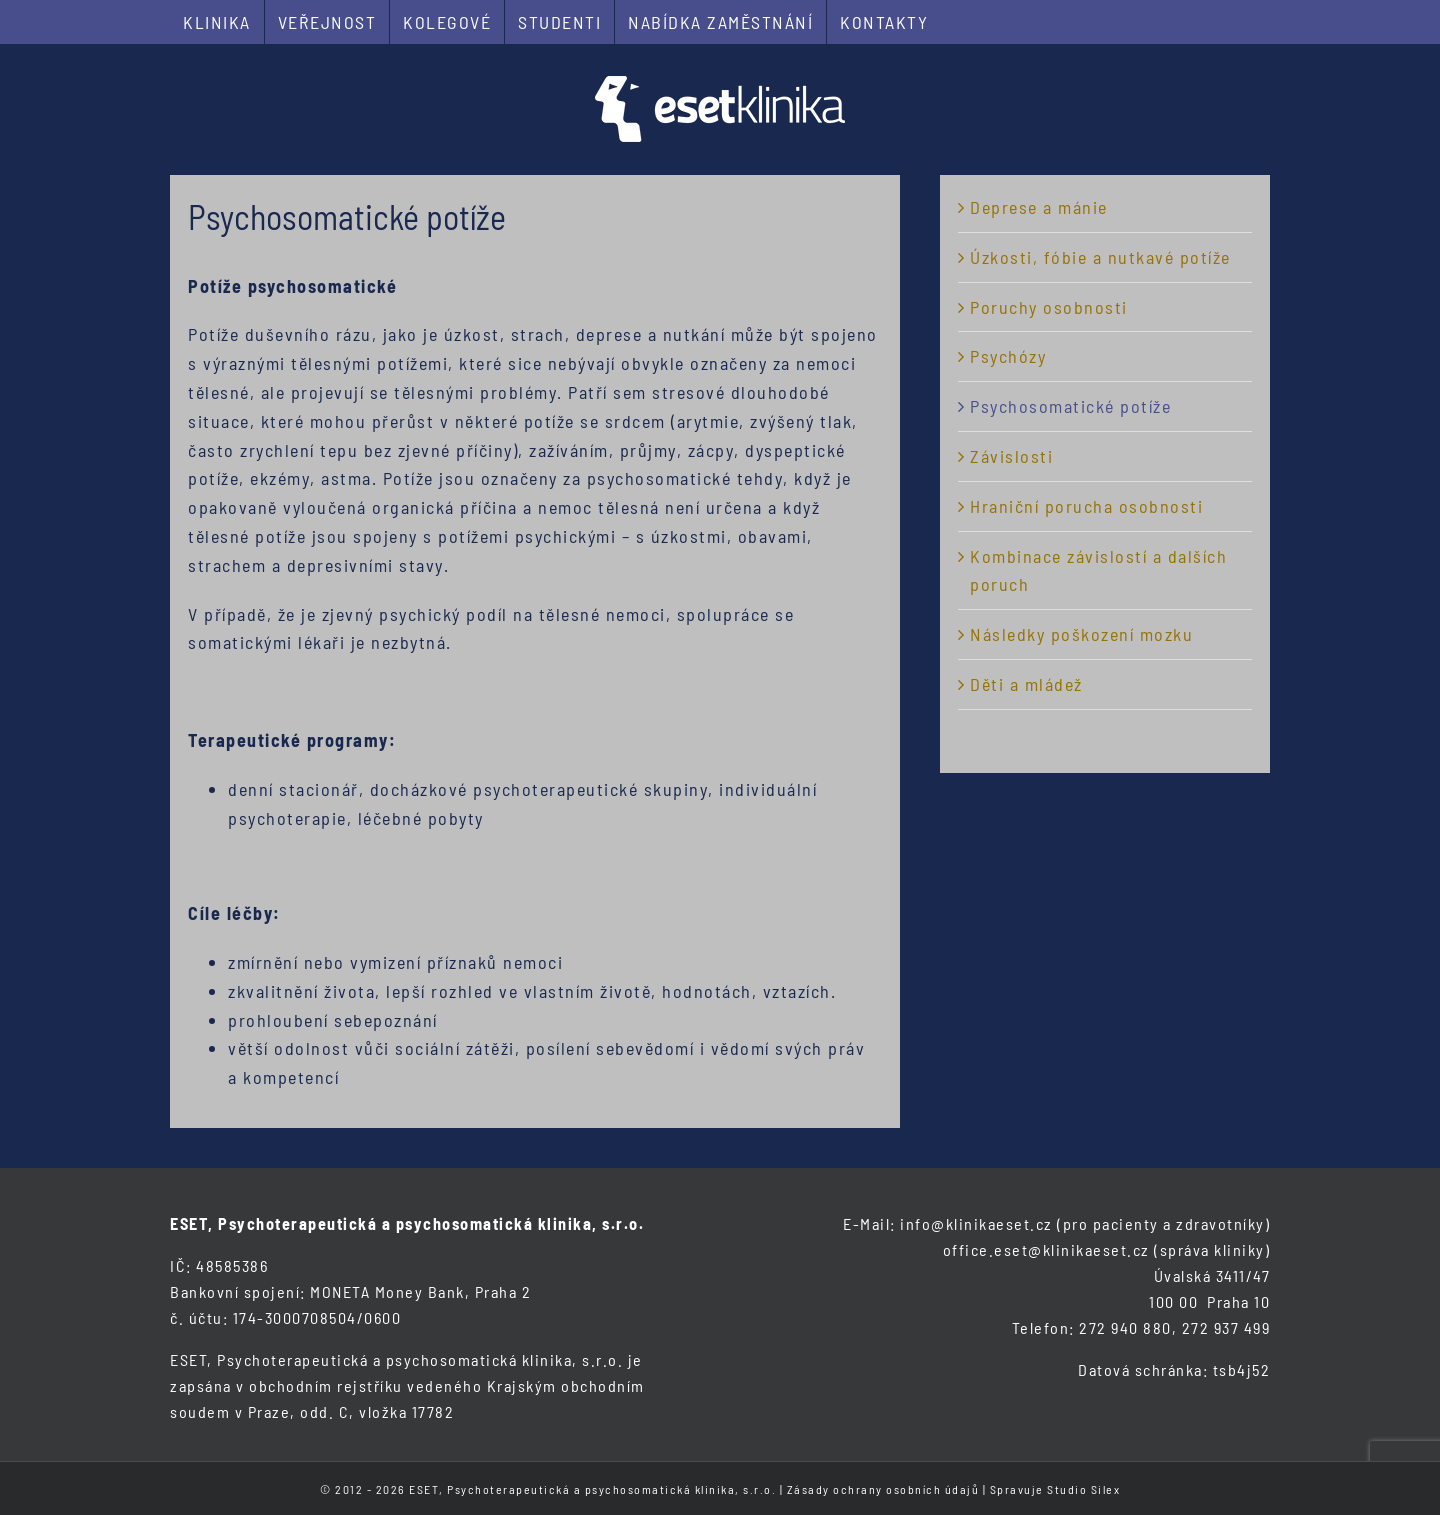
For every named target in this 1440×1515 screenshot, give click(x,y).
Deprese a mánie (1039, 207)
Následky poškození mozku (1081, 634)
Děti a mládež (1026, 684)
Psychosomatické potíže (1070, 406)
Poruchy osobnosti (1049, 307)
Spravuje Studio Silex (1055, 1489)
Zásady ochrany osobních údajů (883, 1489)
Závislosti (1011, 456)
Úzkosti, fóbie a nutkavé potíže (1100, 257)
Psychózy (1008, 356)
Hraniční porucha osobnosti (1086, 506)
